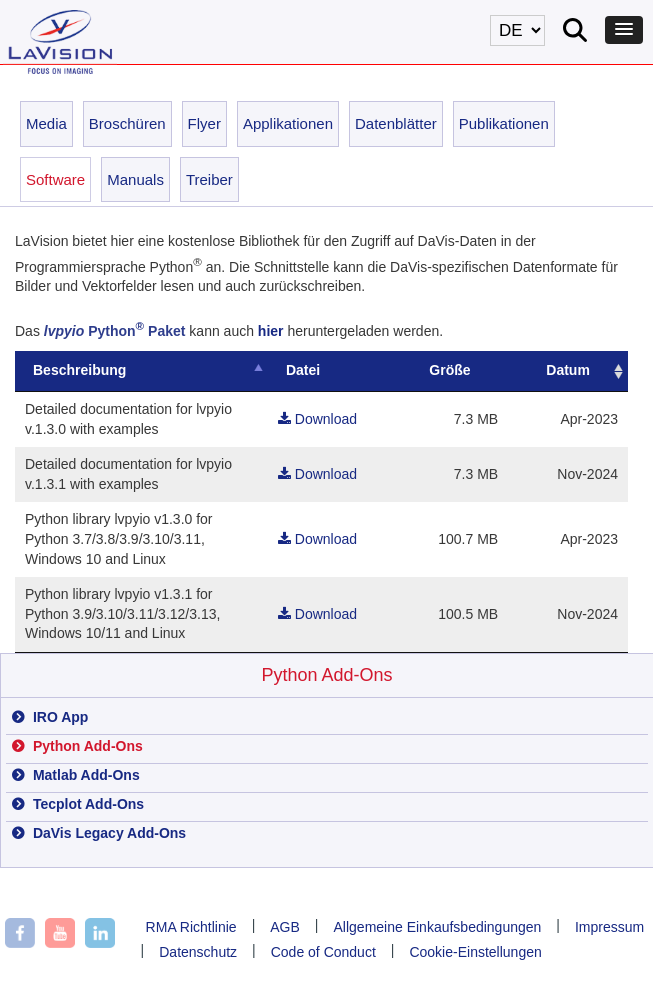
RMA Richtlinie (191, 927)
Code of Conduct (323, 952)
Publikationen (504, 123)
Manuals (135, 179)
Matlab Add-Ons (84, 775)
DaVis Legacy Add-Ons (107, 833)
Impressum (609, 927)
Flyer (204, 123)
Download (329, 419)
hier (271, 331)
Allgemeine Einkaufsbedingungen (438, 927)
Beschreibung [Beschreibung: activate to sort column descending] (79, 370)
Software (55, 179)
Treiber (209, 179)
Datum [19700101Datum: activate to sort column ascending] (570, 370)
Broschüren (127, 123)
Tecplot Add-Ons (86, 804)
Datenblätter (396, 123)
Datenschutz (198, 952)
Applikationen (288, 123)
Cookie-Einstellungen (475, 952)
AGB (285, 927)
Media (46, 123)
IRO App (58, 717)
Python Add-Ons (326, 675)
